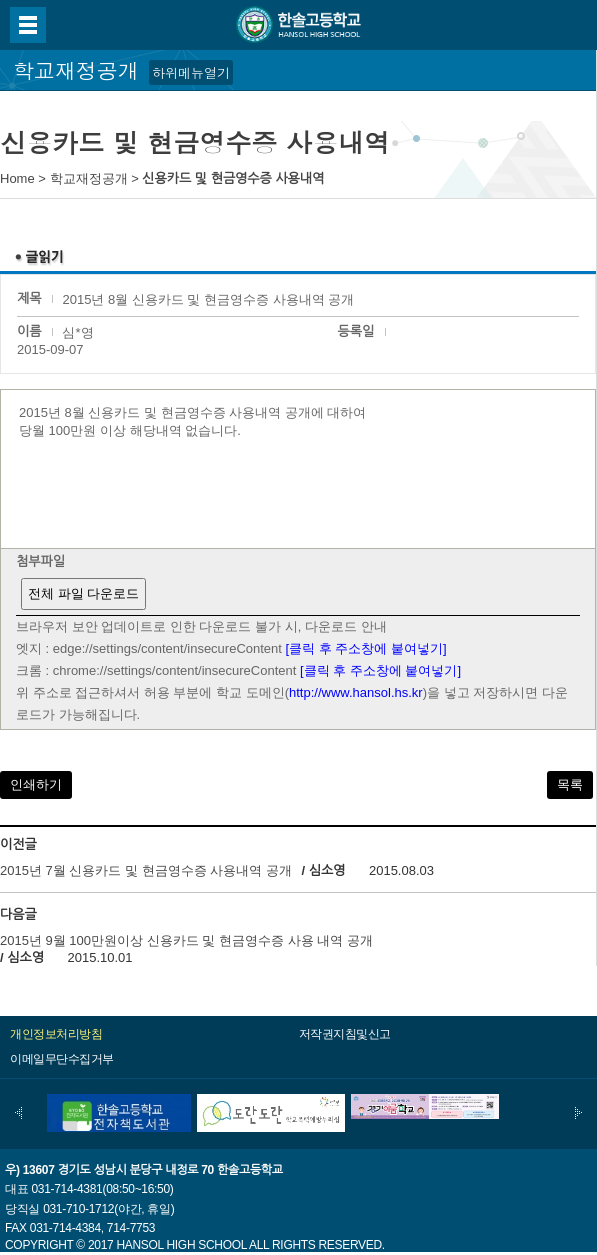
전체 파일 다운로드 (83, 593)
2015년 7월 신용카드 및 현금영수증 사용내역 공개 (147, 870)
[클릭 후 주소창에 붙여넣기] (366, 648)
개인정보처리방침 (56, 1034)
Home (17, 178)
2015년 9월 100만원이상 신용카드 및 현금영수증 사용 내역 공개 (186, 940)
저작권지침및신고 (345, 1034)
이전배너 (18, 1113)
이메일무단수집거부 (62, 1059)
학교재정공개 (89, 178)
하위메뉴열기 (191, 72)
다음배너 (578, 1113)
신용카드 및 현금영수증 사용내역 (233, 178)
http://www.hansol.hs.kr (356, 692)
